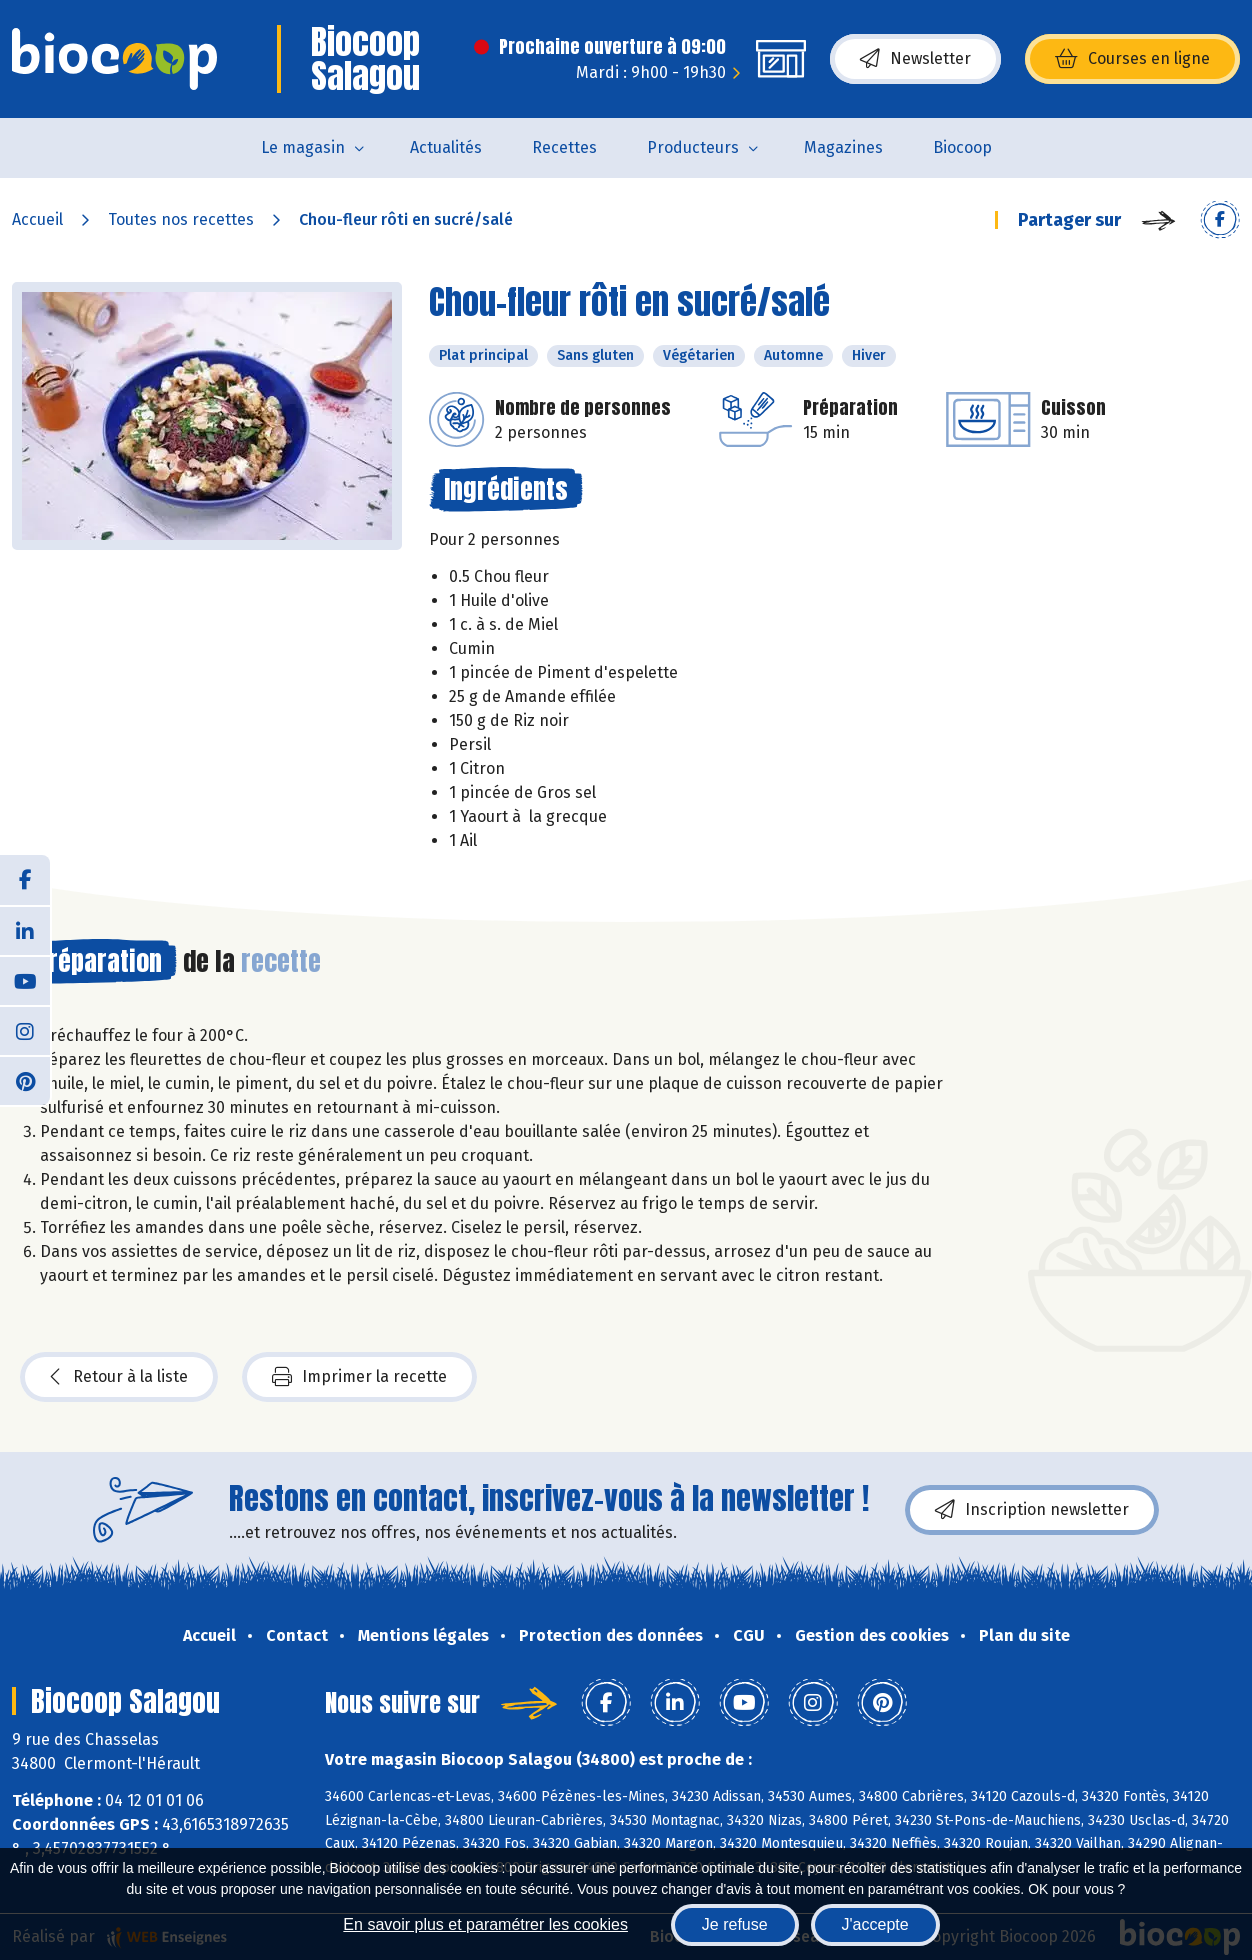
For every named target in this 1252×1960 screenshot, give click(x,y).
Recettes (564, 147)
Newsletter (915, 59)
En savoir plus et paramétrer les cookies (485, 1924)
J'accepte (875, 1924)
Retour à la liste (119, 1377)
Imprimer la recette (359, 1377)
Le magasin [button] (303, 147)
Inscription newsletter (1032, 1510)
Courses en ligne (1132, 59)
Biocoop (962, 147)
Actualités (446, 147)
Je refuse (735, 1924)
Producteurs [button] (693, 147)
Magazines (843, 147)
